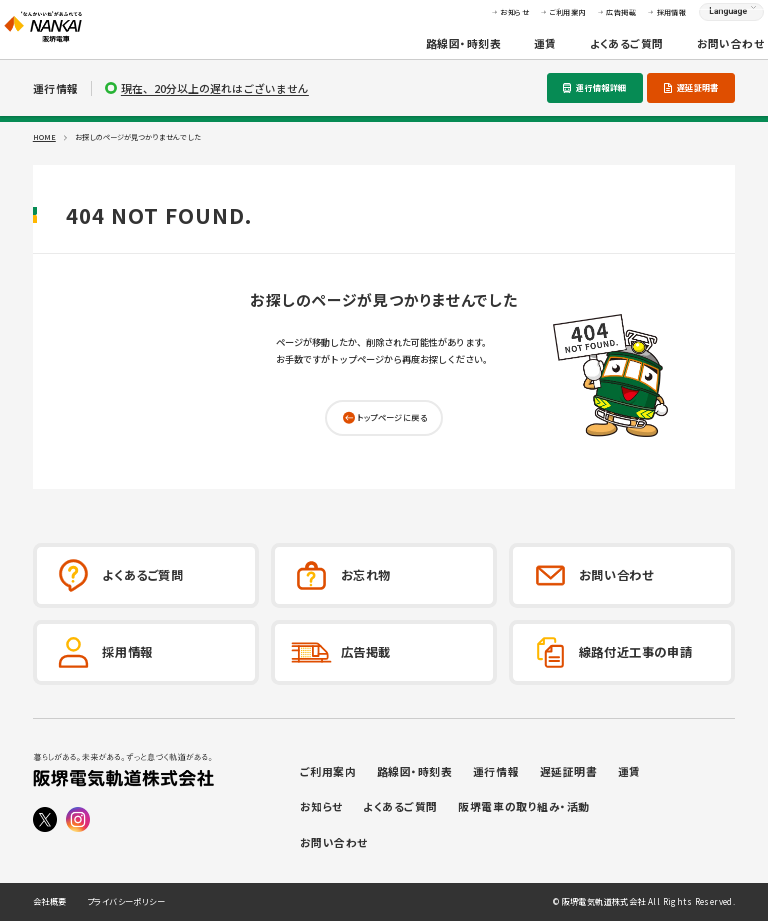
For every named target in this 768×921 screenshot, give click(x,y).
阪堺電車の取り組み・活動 (523, 806)
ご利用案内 (538, 20)
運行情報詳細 (601, 87)
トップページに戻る (392, 417)
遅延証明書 (698, 87)
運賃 (516, 51)
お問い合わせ (701, 51)
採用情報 (642, 20)
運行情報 (496, 771)
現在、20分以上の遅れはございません (215, 88)
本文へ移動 (384, 9)
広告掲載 (592, 20)
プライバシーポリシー (126, 901)
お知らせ (485, 20)
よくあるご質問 (597, 51)
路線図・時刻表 (434, 51)
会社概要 (50, 901)
